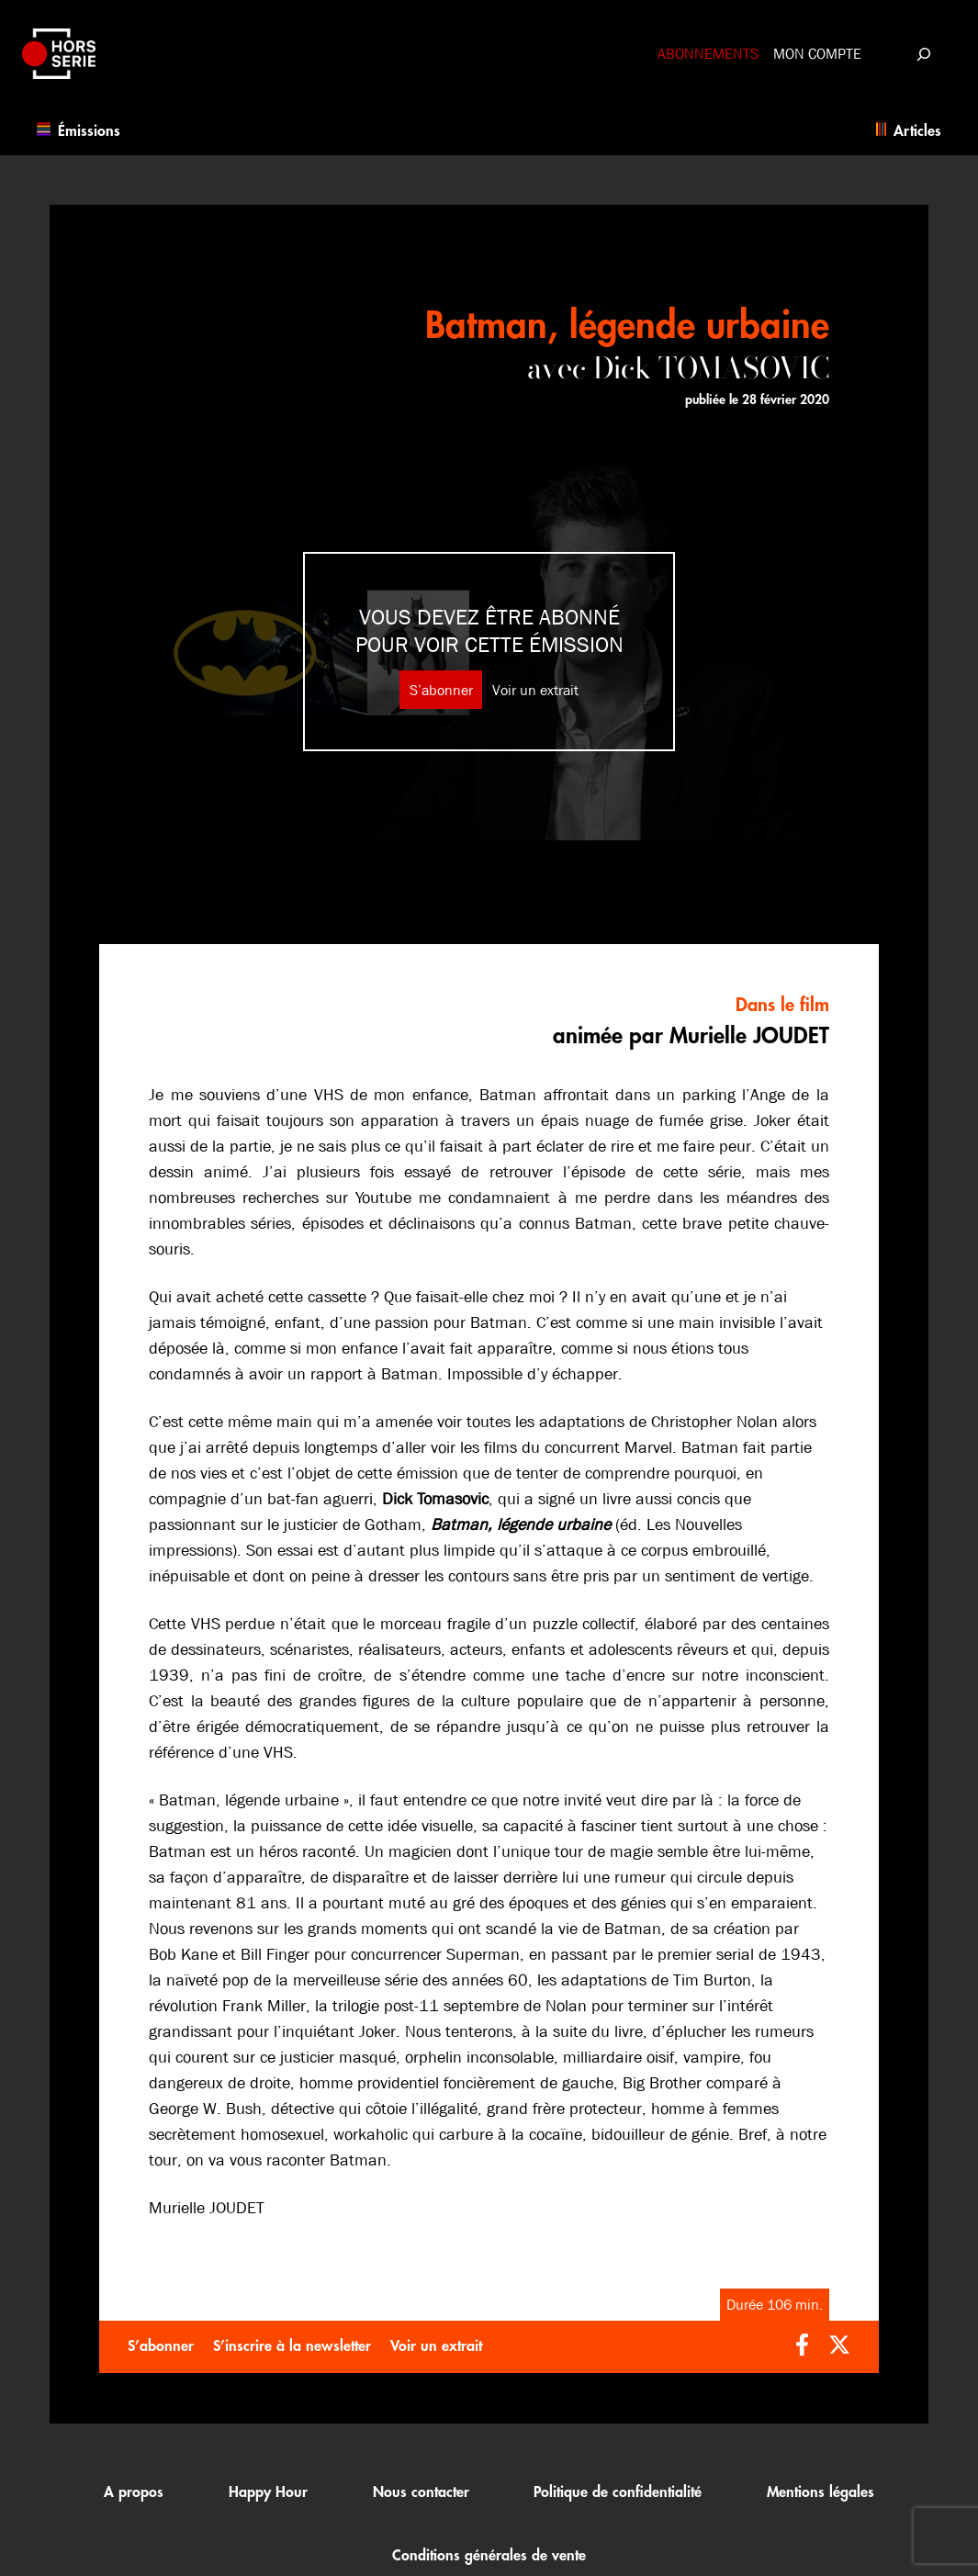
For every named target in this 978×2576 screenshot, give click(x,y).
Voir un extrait (535, 690)
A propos (133, 2492)
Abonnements (708, 53)
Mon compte (817, 53)
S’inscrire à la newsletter (292, 2346)
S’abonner (441, 690)
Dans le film (782, 1005)
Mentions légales (820, 2492)
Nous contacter (421, 2492)
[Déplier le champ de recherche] (923, 53)
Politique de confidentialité (618, 2492)
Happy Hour (268, 2492)
